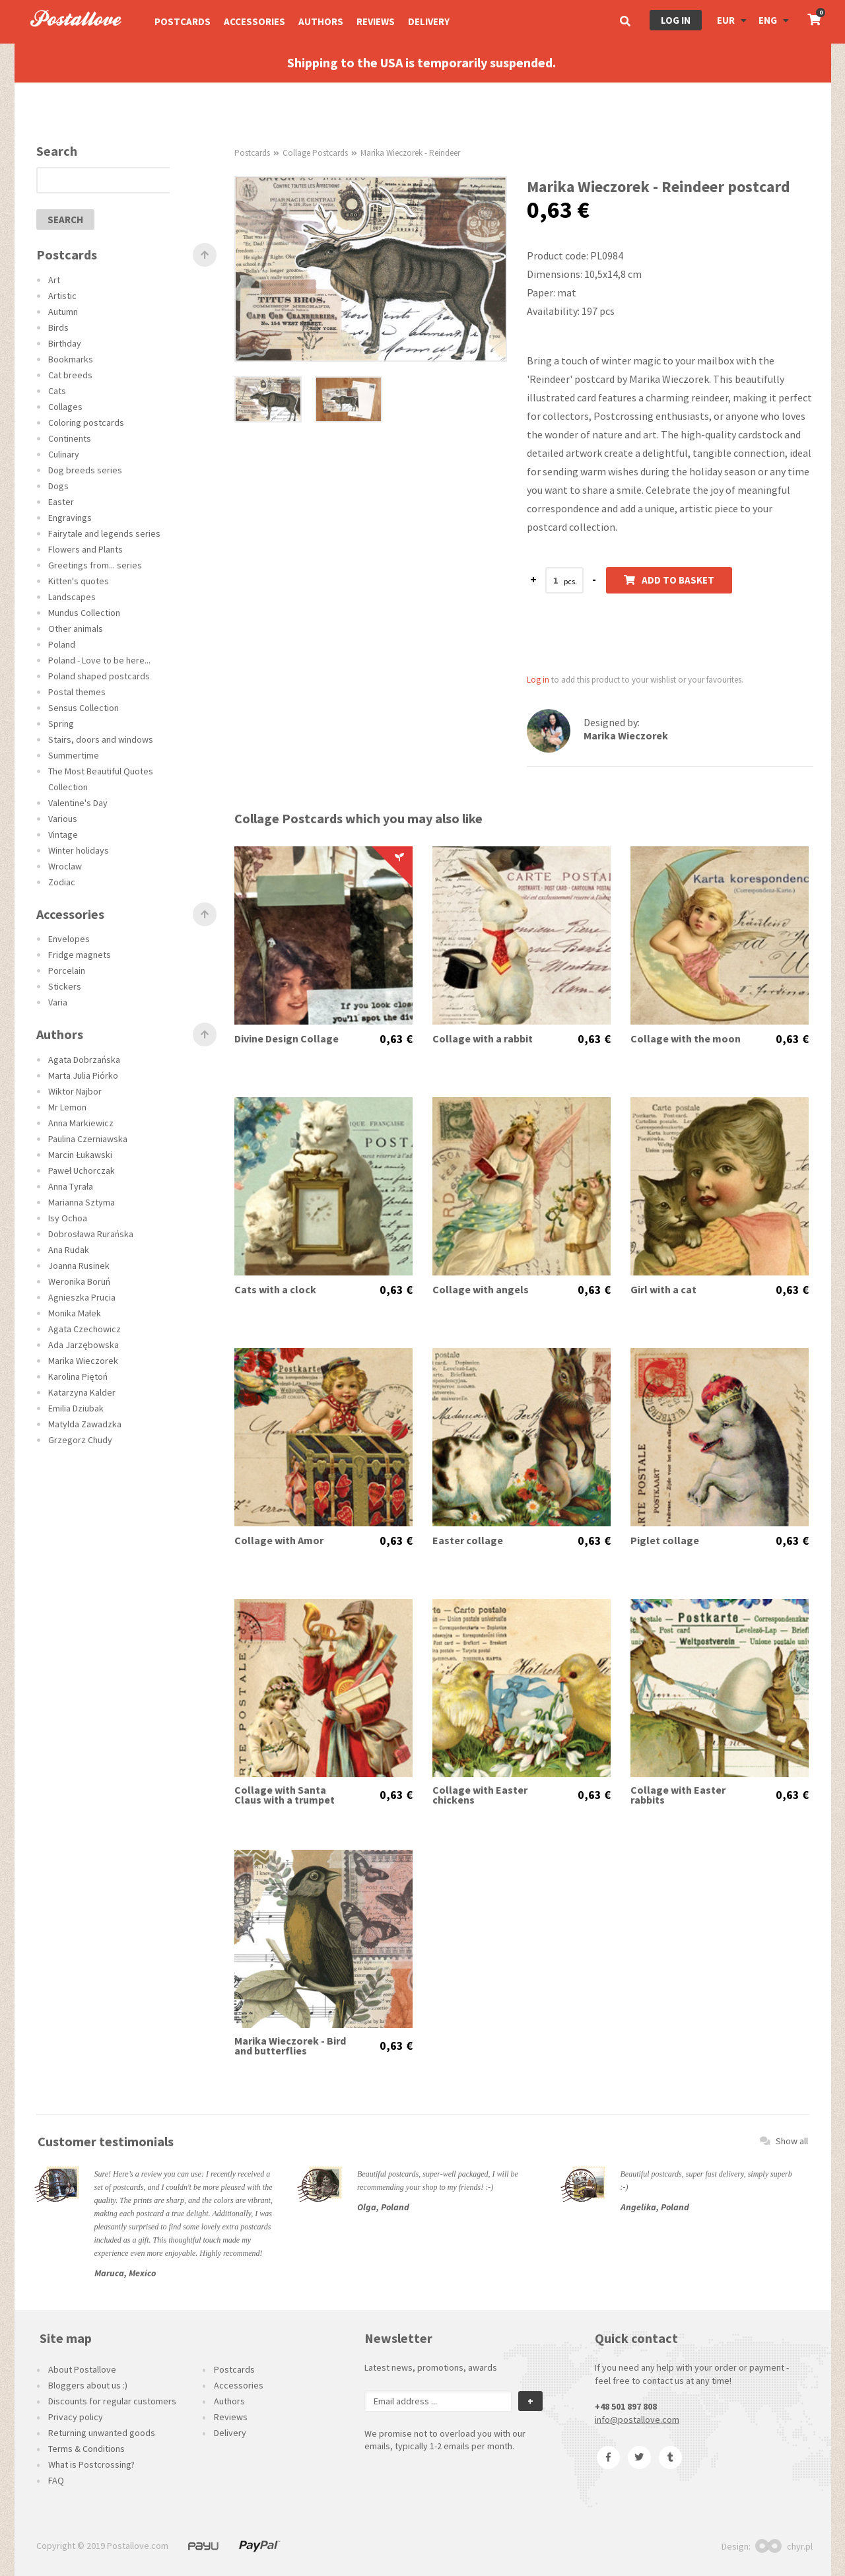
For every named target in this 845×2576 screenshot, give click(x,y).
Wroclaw (65, 866)
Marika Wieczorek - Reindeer (410, 152)
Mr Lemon (67, 1107)
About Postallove (82, 2369)
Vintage (63, 834)
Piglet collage (664, 1540)
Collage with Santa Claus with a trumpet (284, 1795)
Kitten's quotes (78, 581)
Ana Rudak (68, 1250)
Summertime (73, 755)
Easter (61, 502)
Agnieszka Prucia (82, 1297)
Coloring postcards (86, 422)
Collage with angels (480, 1290)
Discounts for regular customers (112, 2401)
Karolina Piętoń (78, 1376)
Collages (65, 407)
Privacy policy (75, 2417)
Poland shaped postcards (99, 676)
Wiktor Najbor (75, 1091)
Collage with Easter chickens (479, 1795)
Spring (61, 723)
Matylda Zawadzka (84, 1424)
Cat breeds (70, 375)
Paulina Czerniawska (87, 1139)
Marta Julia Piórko (83, 1075)
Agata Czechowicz (84, 1329)
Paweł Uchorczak (81, 1170)
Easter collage (467, 1540)
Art (54, 280)
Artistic (62, 296)
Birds (58, 327)
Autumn (63, 312)
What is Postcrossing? (91, 2464)
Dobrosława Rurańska (90, 1234)
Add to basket (669, 580)
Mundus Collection (84, 613)
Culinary (63, 454)
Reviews (375, 21)
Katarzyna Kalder (82, 1392)
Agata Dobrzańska (84, 1060)
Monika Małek (74, 1313)
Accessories (254, 21)
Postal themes (77, 692)
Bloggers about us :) (87, 2385)
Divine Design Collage (286, 1039)
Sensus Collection (83, 708)
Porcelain (66, 970)
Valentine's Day (78, 803)
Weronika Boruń (79, 1281)
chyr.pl (784, 2546)
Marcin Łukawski (80, 1155)
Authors (320, 21)
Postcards (182, 21)
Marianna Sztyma (81, 1202)
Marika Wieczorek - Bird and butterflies (290, 2046)
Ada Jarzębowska (83, 1345)
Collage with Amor (278, 1540)
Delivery (429, 21)
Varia (57, 1002)
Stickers (64, 986)
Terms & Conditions (86, 2449)
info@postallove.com (637, 2419)
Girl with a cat (663, 1290)
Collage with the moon (685, 1039)
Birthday (64, 343)
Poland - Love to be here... (99, 660)
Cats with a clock (275, 1290)
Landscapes (72, 597)
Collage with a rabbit (482, 1039)
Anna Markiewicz (81, 1123)
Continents (69, 438)
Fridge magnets (79, 955)
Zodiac (61, 882)
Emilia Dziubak (76, 1408)
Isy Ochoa (67, 1218)
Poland (61, 644)
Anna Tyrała (70, 1186)
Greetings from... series (95, 565)
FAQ (56, 2480)
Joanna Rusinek (79, 1265)
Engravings (70, 518)
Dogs (58, 486)
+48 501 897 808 (626, 2406)
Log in (676, 20)
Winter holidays (78, 850)
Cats (57, 391)
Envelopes (69, 939)
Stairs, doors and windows (100, 739)
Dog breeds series (85, 470)
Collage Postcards (315, 152)
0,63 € (396, 1039)
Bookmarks (70, 359)
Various (62, 819)
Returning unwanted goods (101, 2433)
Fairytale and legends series (104, 533)
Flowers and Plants (85, 549)
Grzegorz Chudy (80, 1440)
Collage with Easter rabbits (678, 1795)
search (65, 219)
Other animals (75, 628)
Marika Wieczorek (83, 1361)
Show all (784, 2141)
